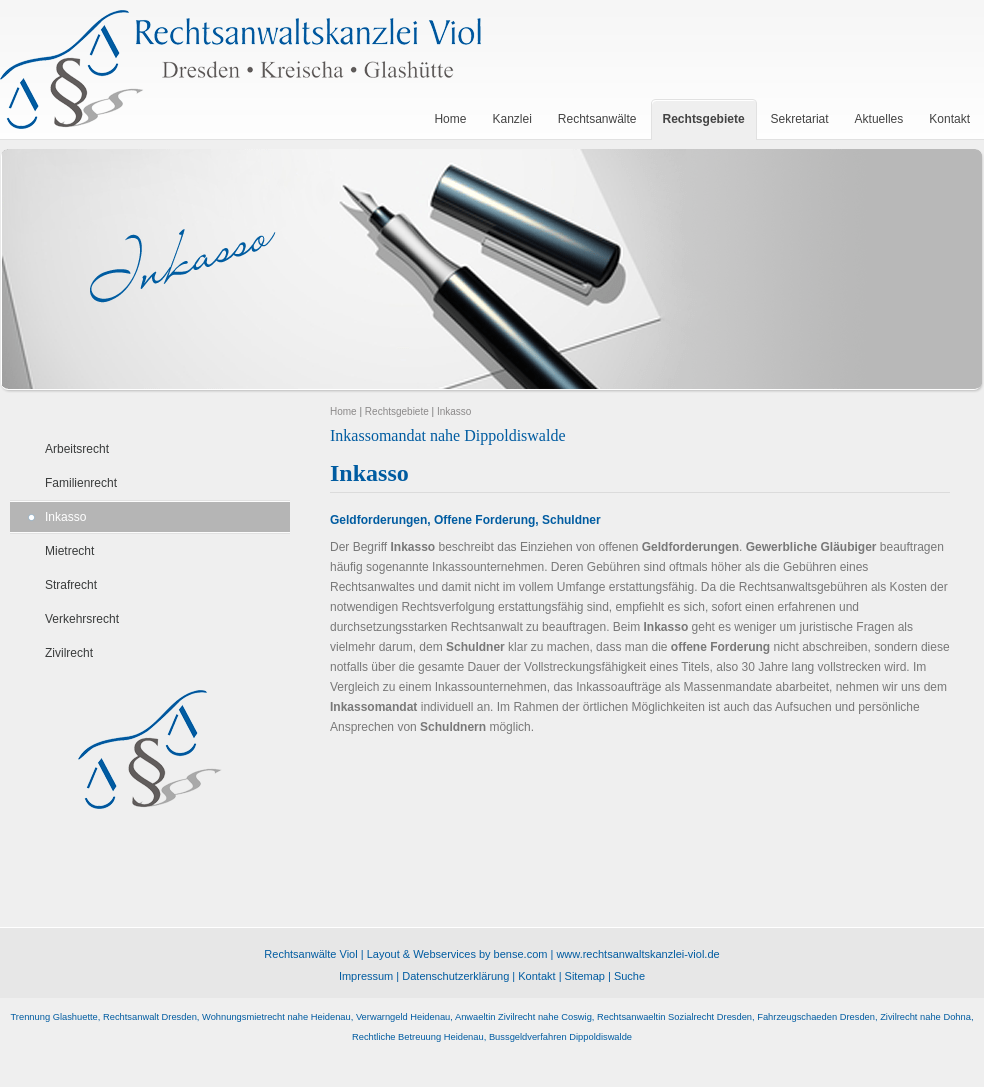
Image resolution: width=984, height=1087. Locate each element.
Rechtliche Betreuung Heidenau (418, 1037)
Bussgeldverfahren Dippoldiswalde (560, 1037)
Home (343, 411)
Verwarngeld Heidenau (403, 1017)
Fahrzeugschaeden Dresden (816, 1017)
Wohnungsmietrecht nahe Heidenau (276, 1017)
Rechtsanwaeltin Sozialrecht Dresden (674, 1017)
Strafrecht (71, 585)
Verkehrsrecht (82, 619)
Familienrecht (81, 483)
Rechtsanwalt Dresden (150, 1017)
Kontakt (536, 976)
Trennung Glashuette (54, 1017)
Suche (629, 976)
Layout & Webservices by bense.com (457, 954)
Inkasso (65, 517)
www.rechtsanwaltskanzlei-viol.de (637, 954)
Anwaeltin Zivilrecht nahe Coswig (523, 1017)
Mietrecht (69, 551)
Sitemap (585, 976)
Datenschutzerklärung (455, 976)
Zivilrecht (69, 653)
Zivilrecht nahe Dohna (925, 1017)
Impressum (366, 976)
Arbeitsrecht (77, 449)
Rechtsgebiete (397, 411)
